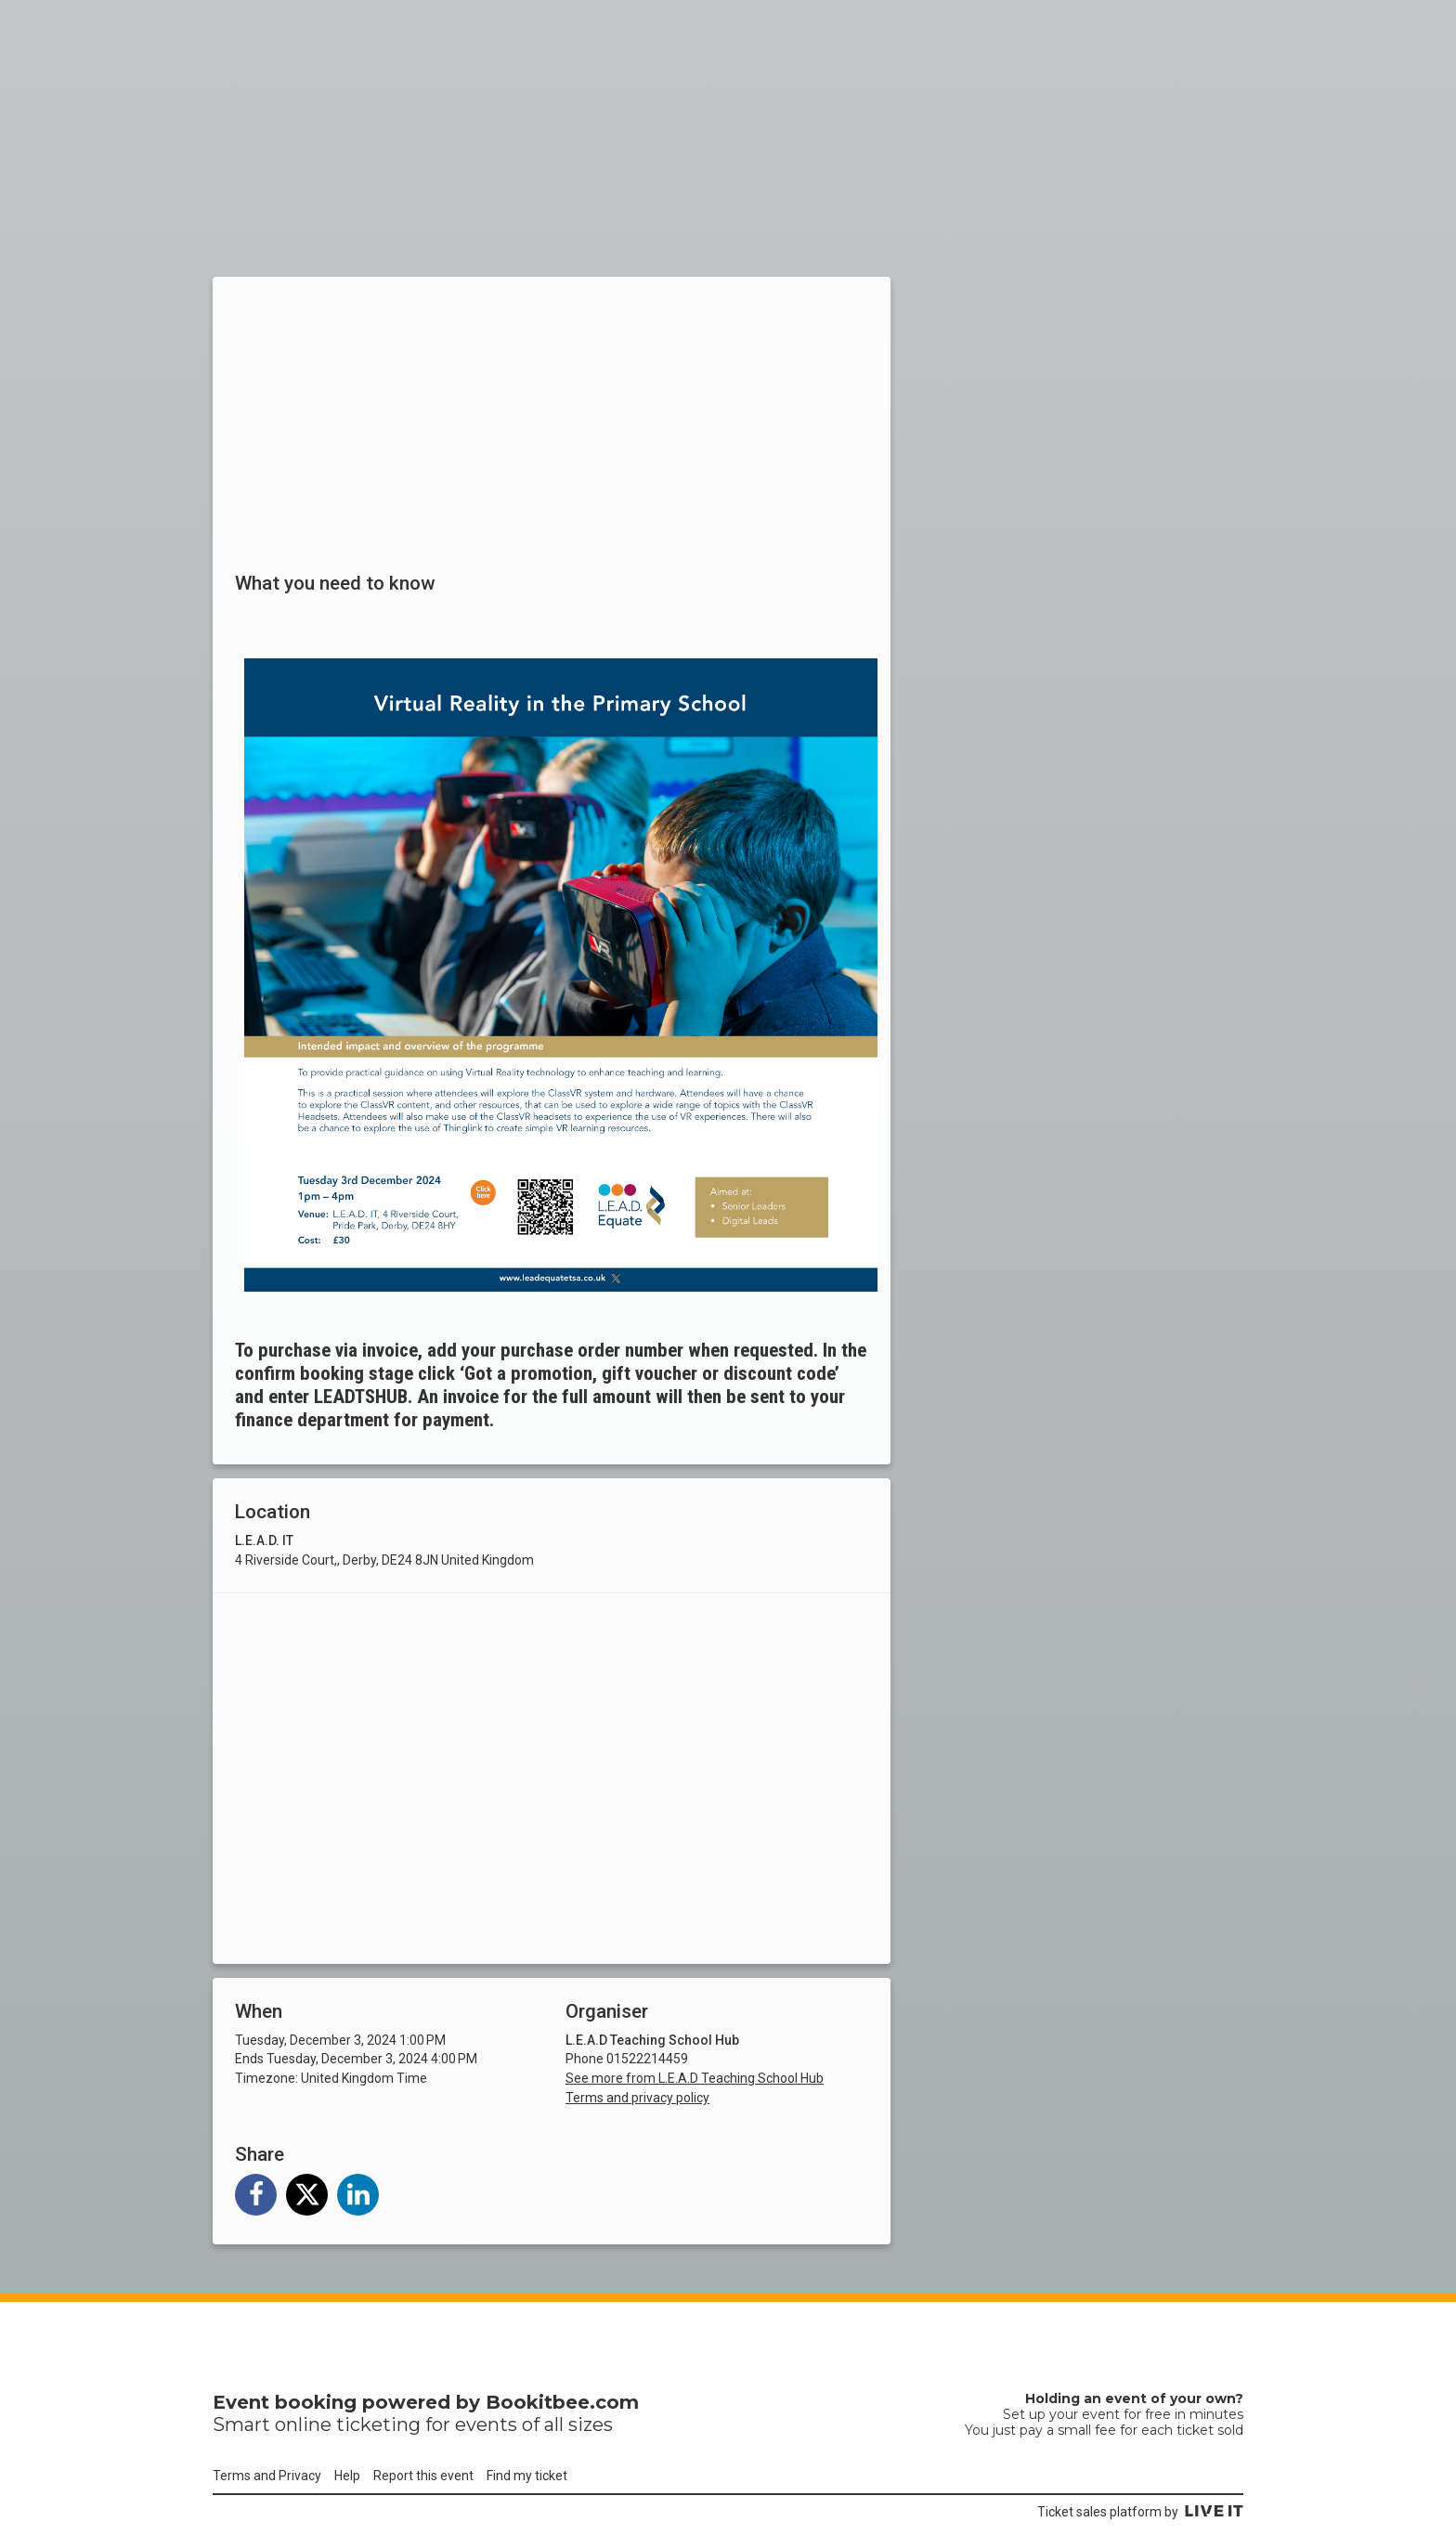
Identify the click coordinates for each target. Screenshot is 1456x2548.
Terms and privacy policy (637, 2097)
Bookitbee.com (562, 2402)
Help (347, 2475)
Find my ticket (527, 2475)
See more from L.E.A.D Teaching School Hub (695, 2078)
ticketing (378, 2424)
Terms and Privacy (267, 2475)
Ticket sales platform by (1140, 2511)
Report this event (423, 2475)
